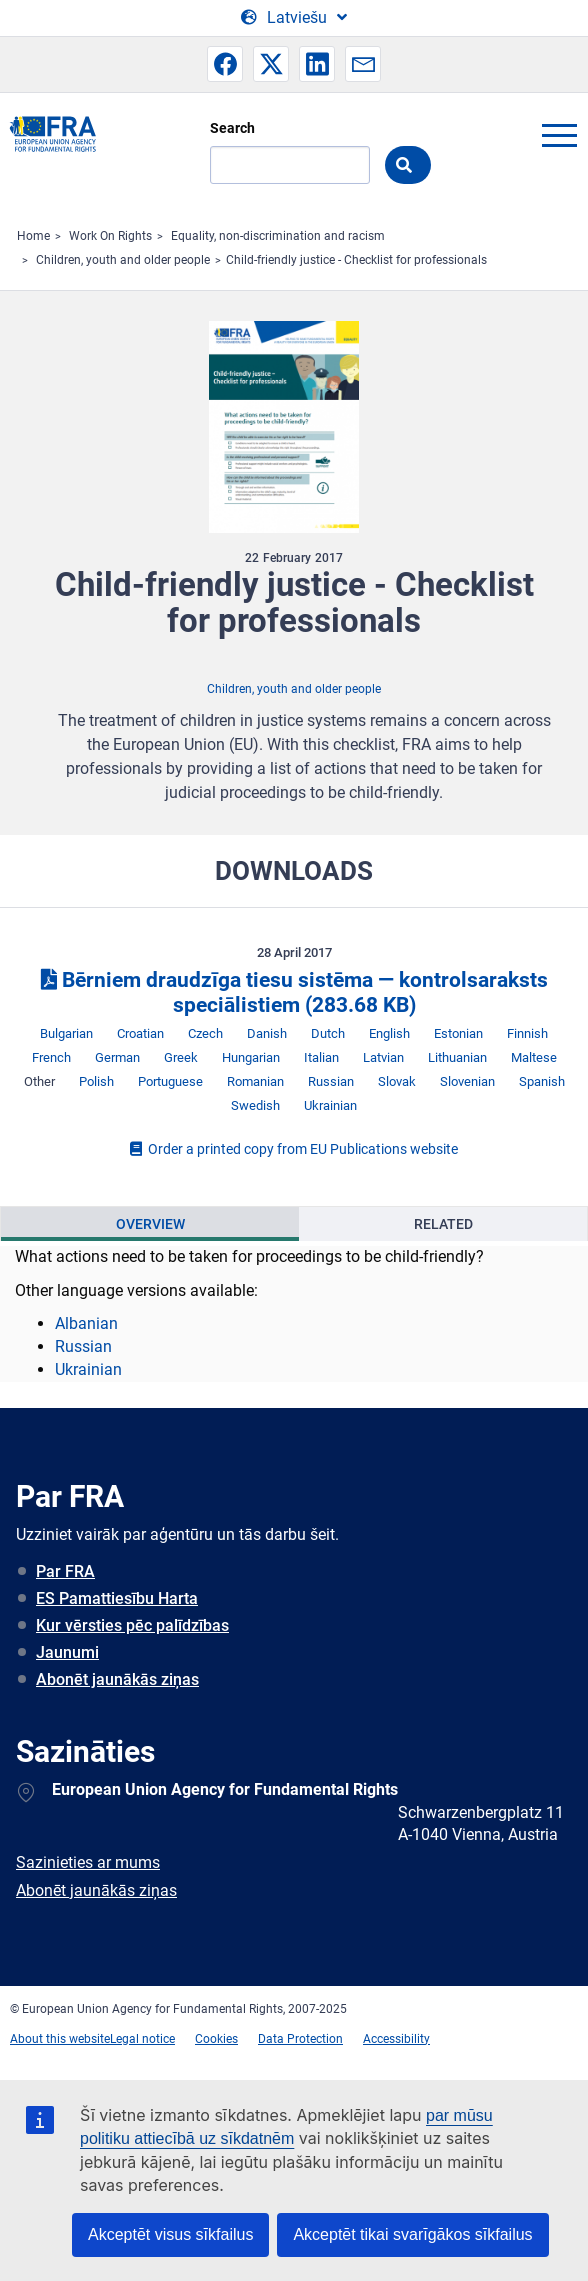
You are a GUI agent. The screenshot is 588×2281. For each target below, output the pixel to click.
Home (33, 236)
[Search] (290, 165)
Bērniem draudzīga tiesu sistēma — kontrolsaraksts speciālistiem (294, 992)
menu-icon (559, 135)
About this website (60, 2039)
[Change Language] (294, 18)
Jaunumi (67, 1652)
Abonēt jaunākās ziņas (117, 1679)
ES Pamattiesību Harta (117, 1598)
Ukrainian (88, 1369)
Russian (83, 1346)
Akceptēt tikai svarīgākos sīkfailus (412, 2234)
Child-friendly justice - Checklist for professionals (356, 260)
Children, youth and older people (123, 260)
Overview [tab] (150, 1224)
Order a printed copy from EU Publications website (294, 1149)
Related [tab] (443, 1224)
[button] (225, 64)
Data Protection (300, 2039)
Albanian (86, 1323)
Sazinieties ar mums (88, 1862)
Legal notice (142, 2039)
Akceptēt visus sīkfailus (170, 2234)
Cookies (216, 2039)
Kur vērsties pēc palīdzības (132, 1625)
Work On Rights (110, 236)
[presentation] (150, 1224)
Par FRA (65, 1571)
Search (232, 128)
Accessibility (396, 2039)
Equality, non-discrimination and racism (278, 236)
